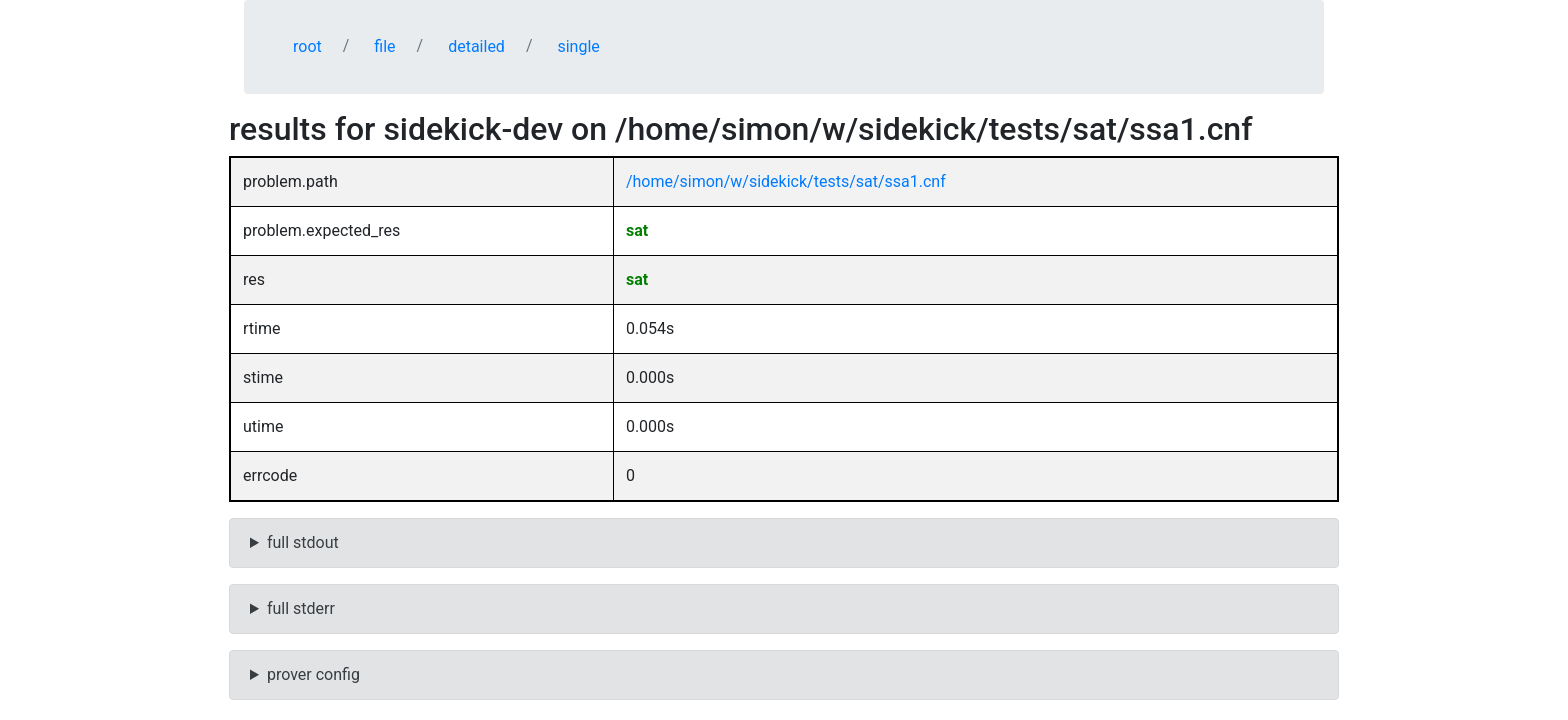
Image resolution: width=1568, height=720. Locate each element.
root (307, 46)
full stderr (301, 608)
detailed (476, 46)
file (384, 46)
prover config (313, 674)
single (578, 46)
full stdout (303, 542)
